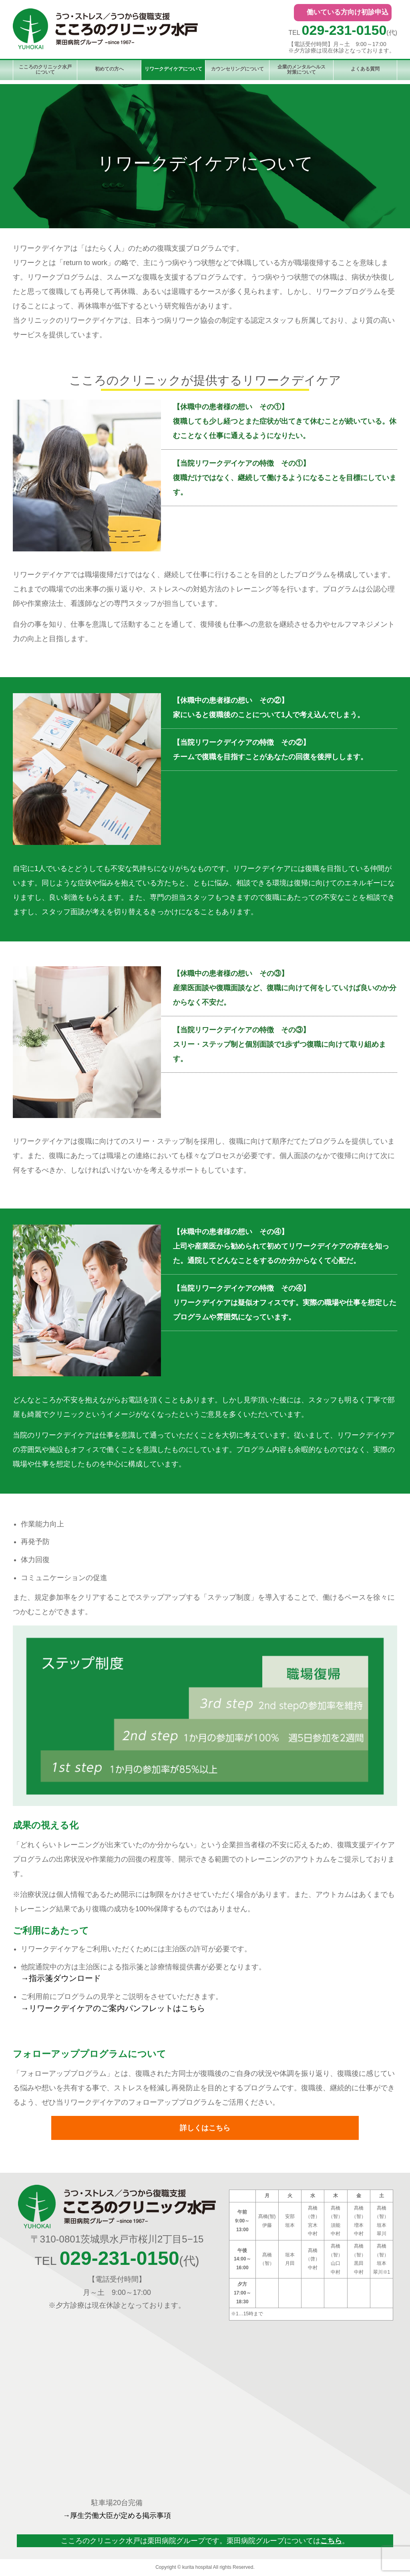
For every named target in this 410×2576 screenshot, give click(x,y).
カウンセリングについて (237, 69)
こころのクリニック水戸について (45, 69)
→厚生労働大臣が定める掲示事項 (117, 2516)
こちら (331, 2541)
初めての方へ (109, 69)
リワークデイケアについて (173, 69)
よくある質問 (365, 69)
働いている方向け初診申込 (347, 12)
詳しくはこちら (205, 2128)
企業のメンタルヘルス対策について (301, 69)
